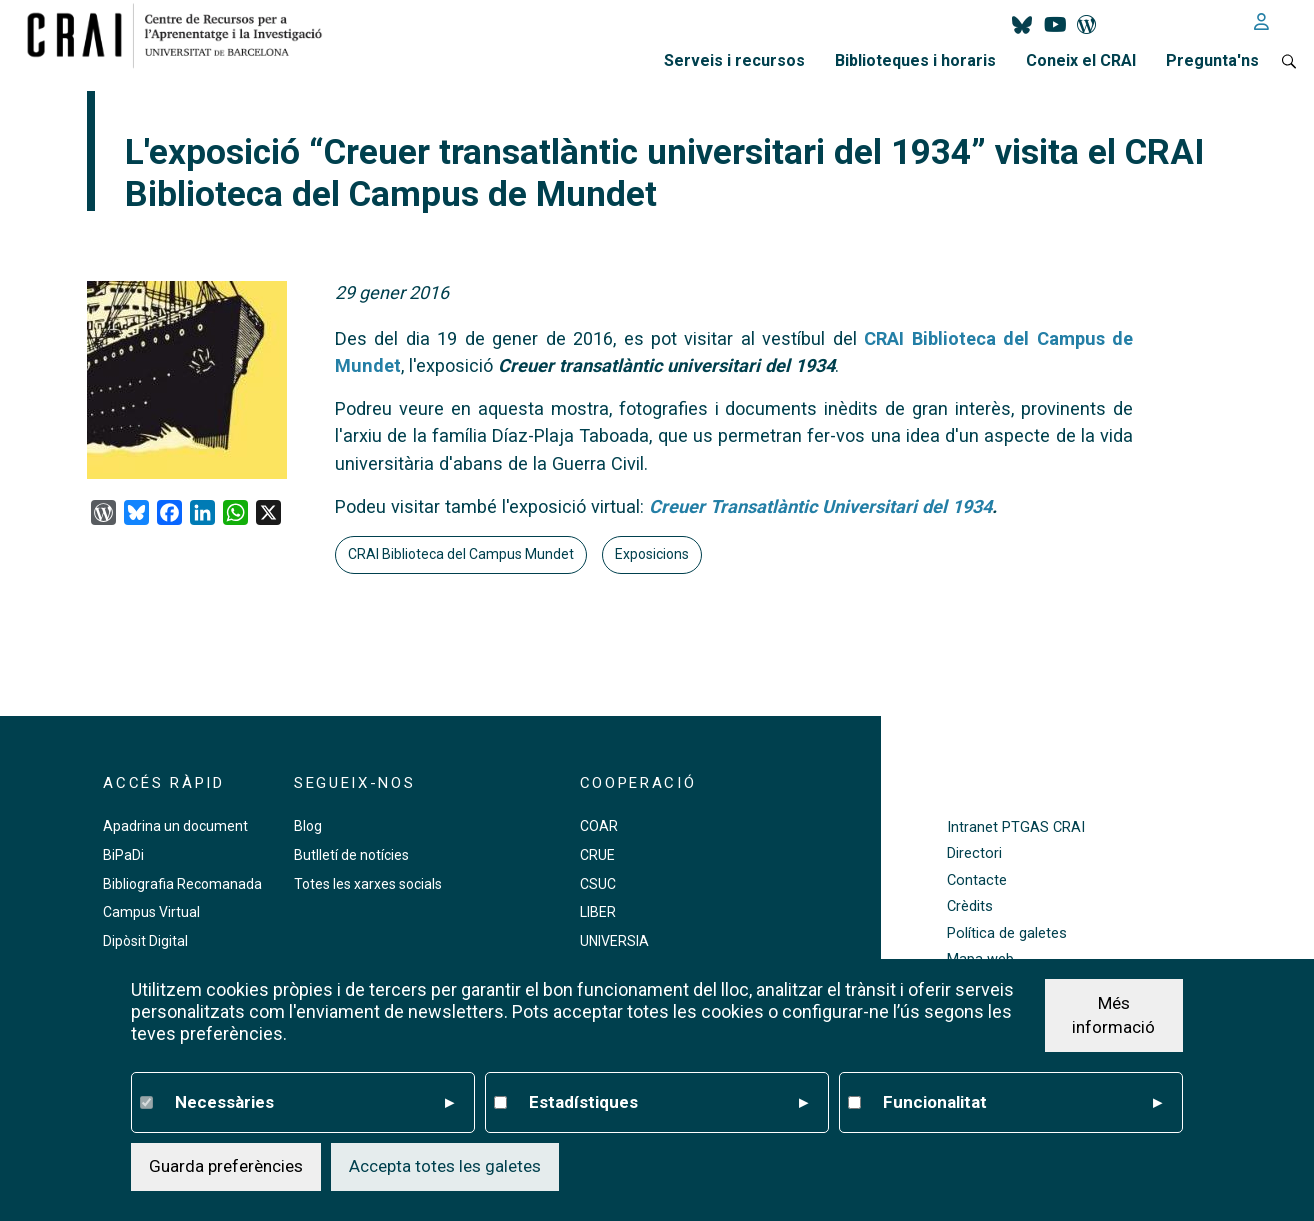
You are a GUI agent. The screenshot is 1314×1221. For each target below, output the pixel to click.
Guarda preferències (226, 1166)
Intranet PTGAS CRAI (1016, 827)
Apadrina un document (175, 826)
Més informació (1113, 1015)
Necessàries (314, 1103)
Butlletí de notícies (351, 855)
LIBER (598, 912)
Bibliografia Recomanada (182, 884)
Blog (308, 826)
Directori (974, 853)
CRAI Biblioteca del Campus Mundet (461, 554)
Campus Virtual (151, 912)
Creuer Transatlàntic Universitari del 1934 (820, 506)
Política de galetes (1007, 933)
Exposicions (652, 554)
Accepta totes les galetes (445, 1166)
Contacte (977, 880)
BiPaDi (123, 855)
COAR (599, 826)
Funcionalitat (1022, 1103)
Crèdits (970, 906)
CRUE (597, 855)
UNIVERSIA (614, 941)
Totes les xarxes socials (368, 884)
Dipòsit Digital (145, 941)
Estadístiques (668, 1103)
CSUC (598, 884)
